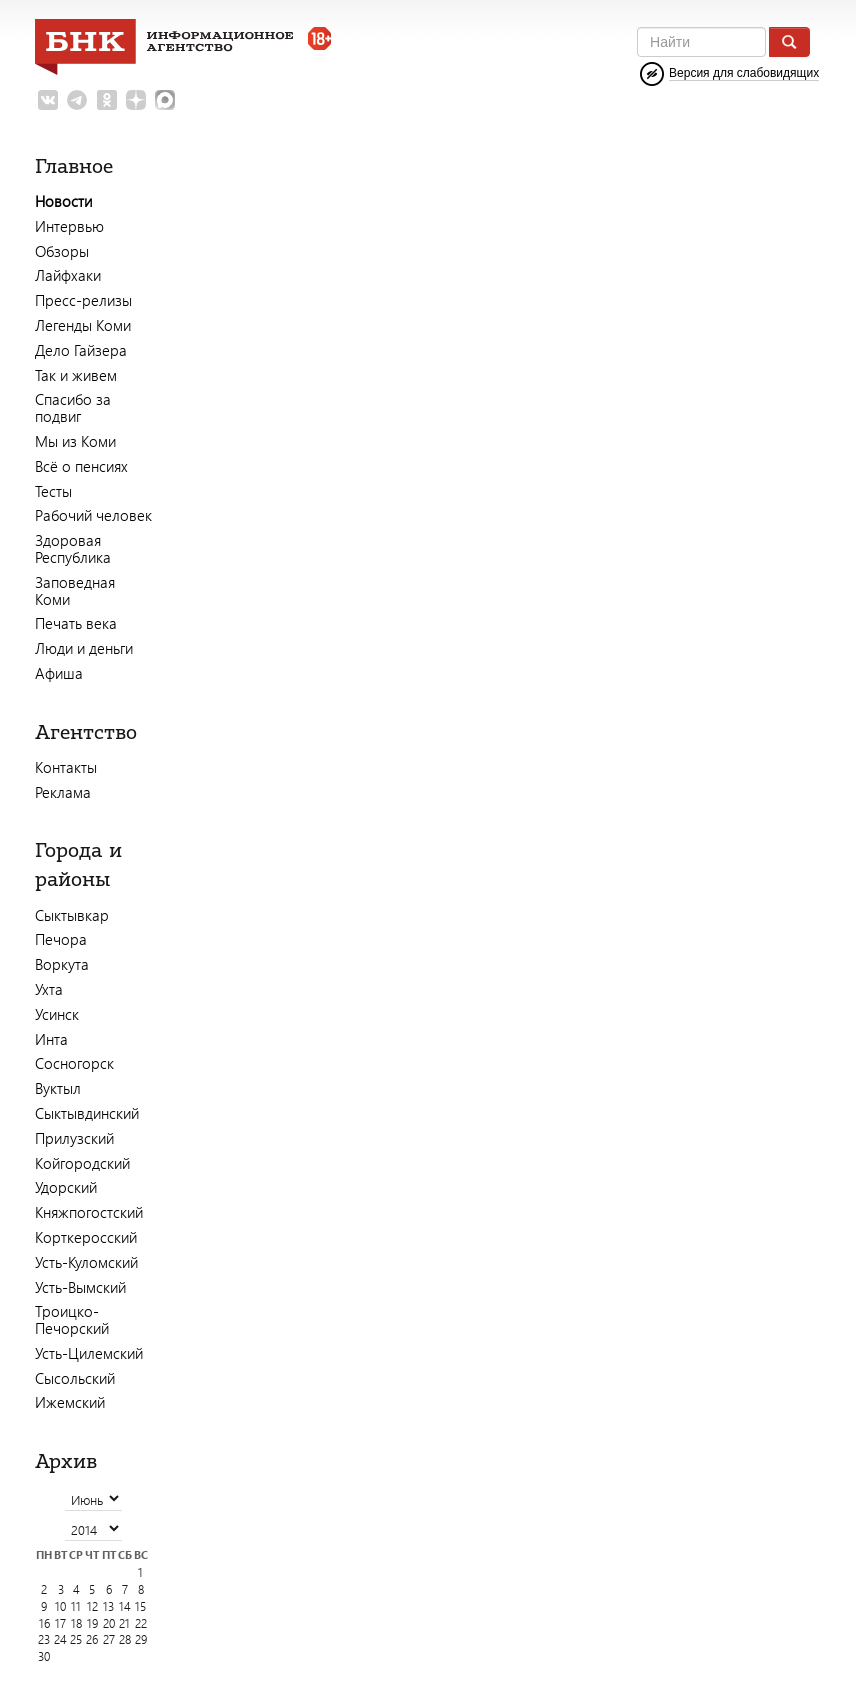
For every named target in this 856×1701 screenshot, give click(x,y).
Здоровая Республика (73, 548)
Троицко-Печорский (72, 1319)
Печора (61, 939)
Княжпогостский (89, 1212)
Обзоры (62, 251)
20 (109, 1623)
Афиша (59, 673)
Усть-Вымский (80, 1287)
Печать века (76, 623)
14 (125, 1606)
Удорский (66, 1187)
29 (141, 1639)
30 (44, 1656)
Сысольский (75, 1378)
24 (60, 1639)
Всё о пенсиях (81, 466)
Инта (51, 1039)
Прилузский (74, 1138)
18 (76, 1623)
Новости (63, 201)
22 (141, 1623)
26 (92, 1639)
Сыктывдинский (87, 1113)
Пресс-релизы (83, 300)
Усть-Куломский (86, 1262)
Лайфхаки (68, 275)
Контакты (66, 767)
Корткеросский (86, 1237)
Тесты (53, 491)
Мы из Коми (75, 441)
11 (76, 1606)
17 (60, 1623)
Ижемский (70, 1402)
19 (92, 1623)
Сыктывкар (72, 915)
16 (44, 1623)
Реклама (63, 792)
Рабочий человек (93, 515)
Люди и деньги (84, 648)
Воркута (62, 964)
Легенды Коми (83, 325)
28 (125, 1639)
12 (92, 1606)
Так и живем (76, 375)
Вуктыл (58, 1088)
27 (109, 1639)
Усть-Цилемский (89, 1353)
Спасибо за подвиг (73, 407)
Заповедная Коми (75, 590)
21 (124, 1623)
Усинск (57, 1014)
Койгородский (82, 1163)
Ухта (49, 989)
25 (76, 1639)
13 (108, 1606)
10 (60, 1606)
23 (44, 1639)
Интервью (69, 226)
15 (140, 1606)
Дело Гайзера (81, 350)
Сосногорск (74, 1063)
